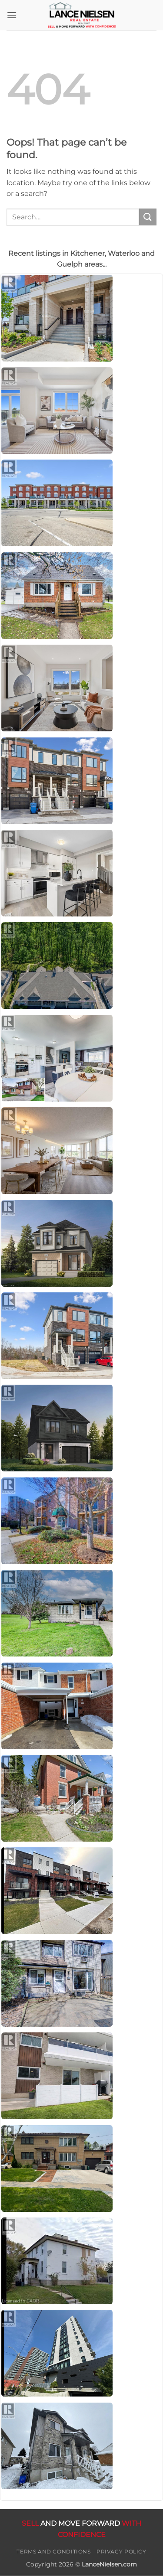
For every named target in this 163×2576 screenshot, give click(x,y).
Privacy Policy (121, 2551)
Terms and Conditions (53, 2551)
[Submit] (147, 217)
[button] (12, 15)
